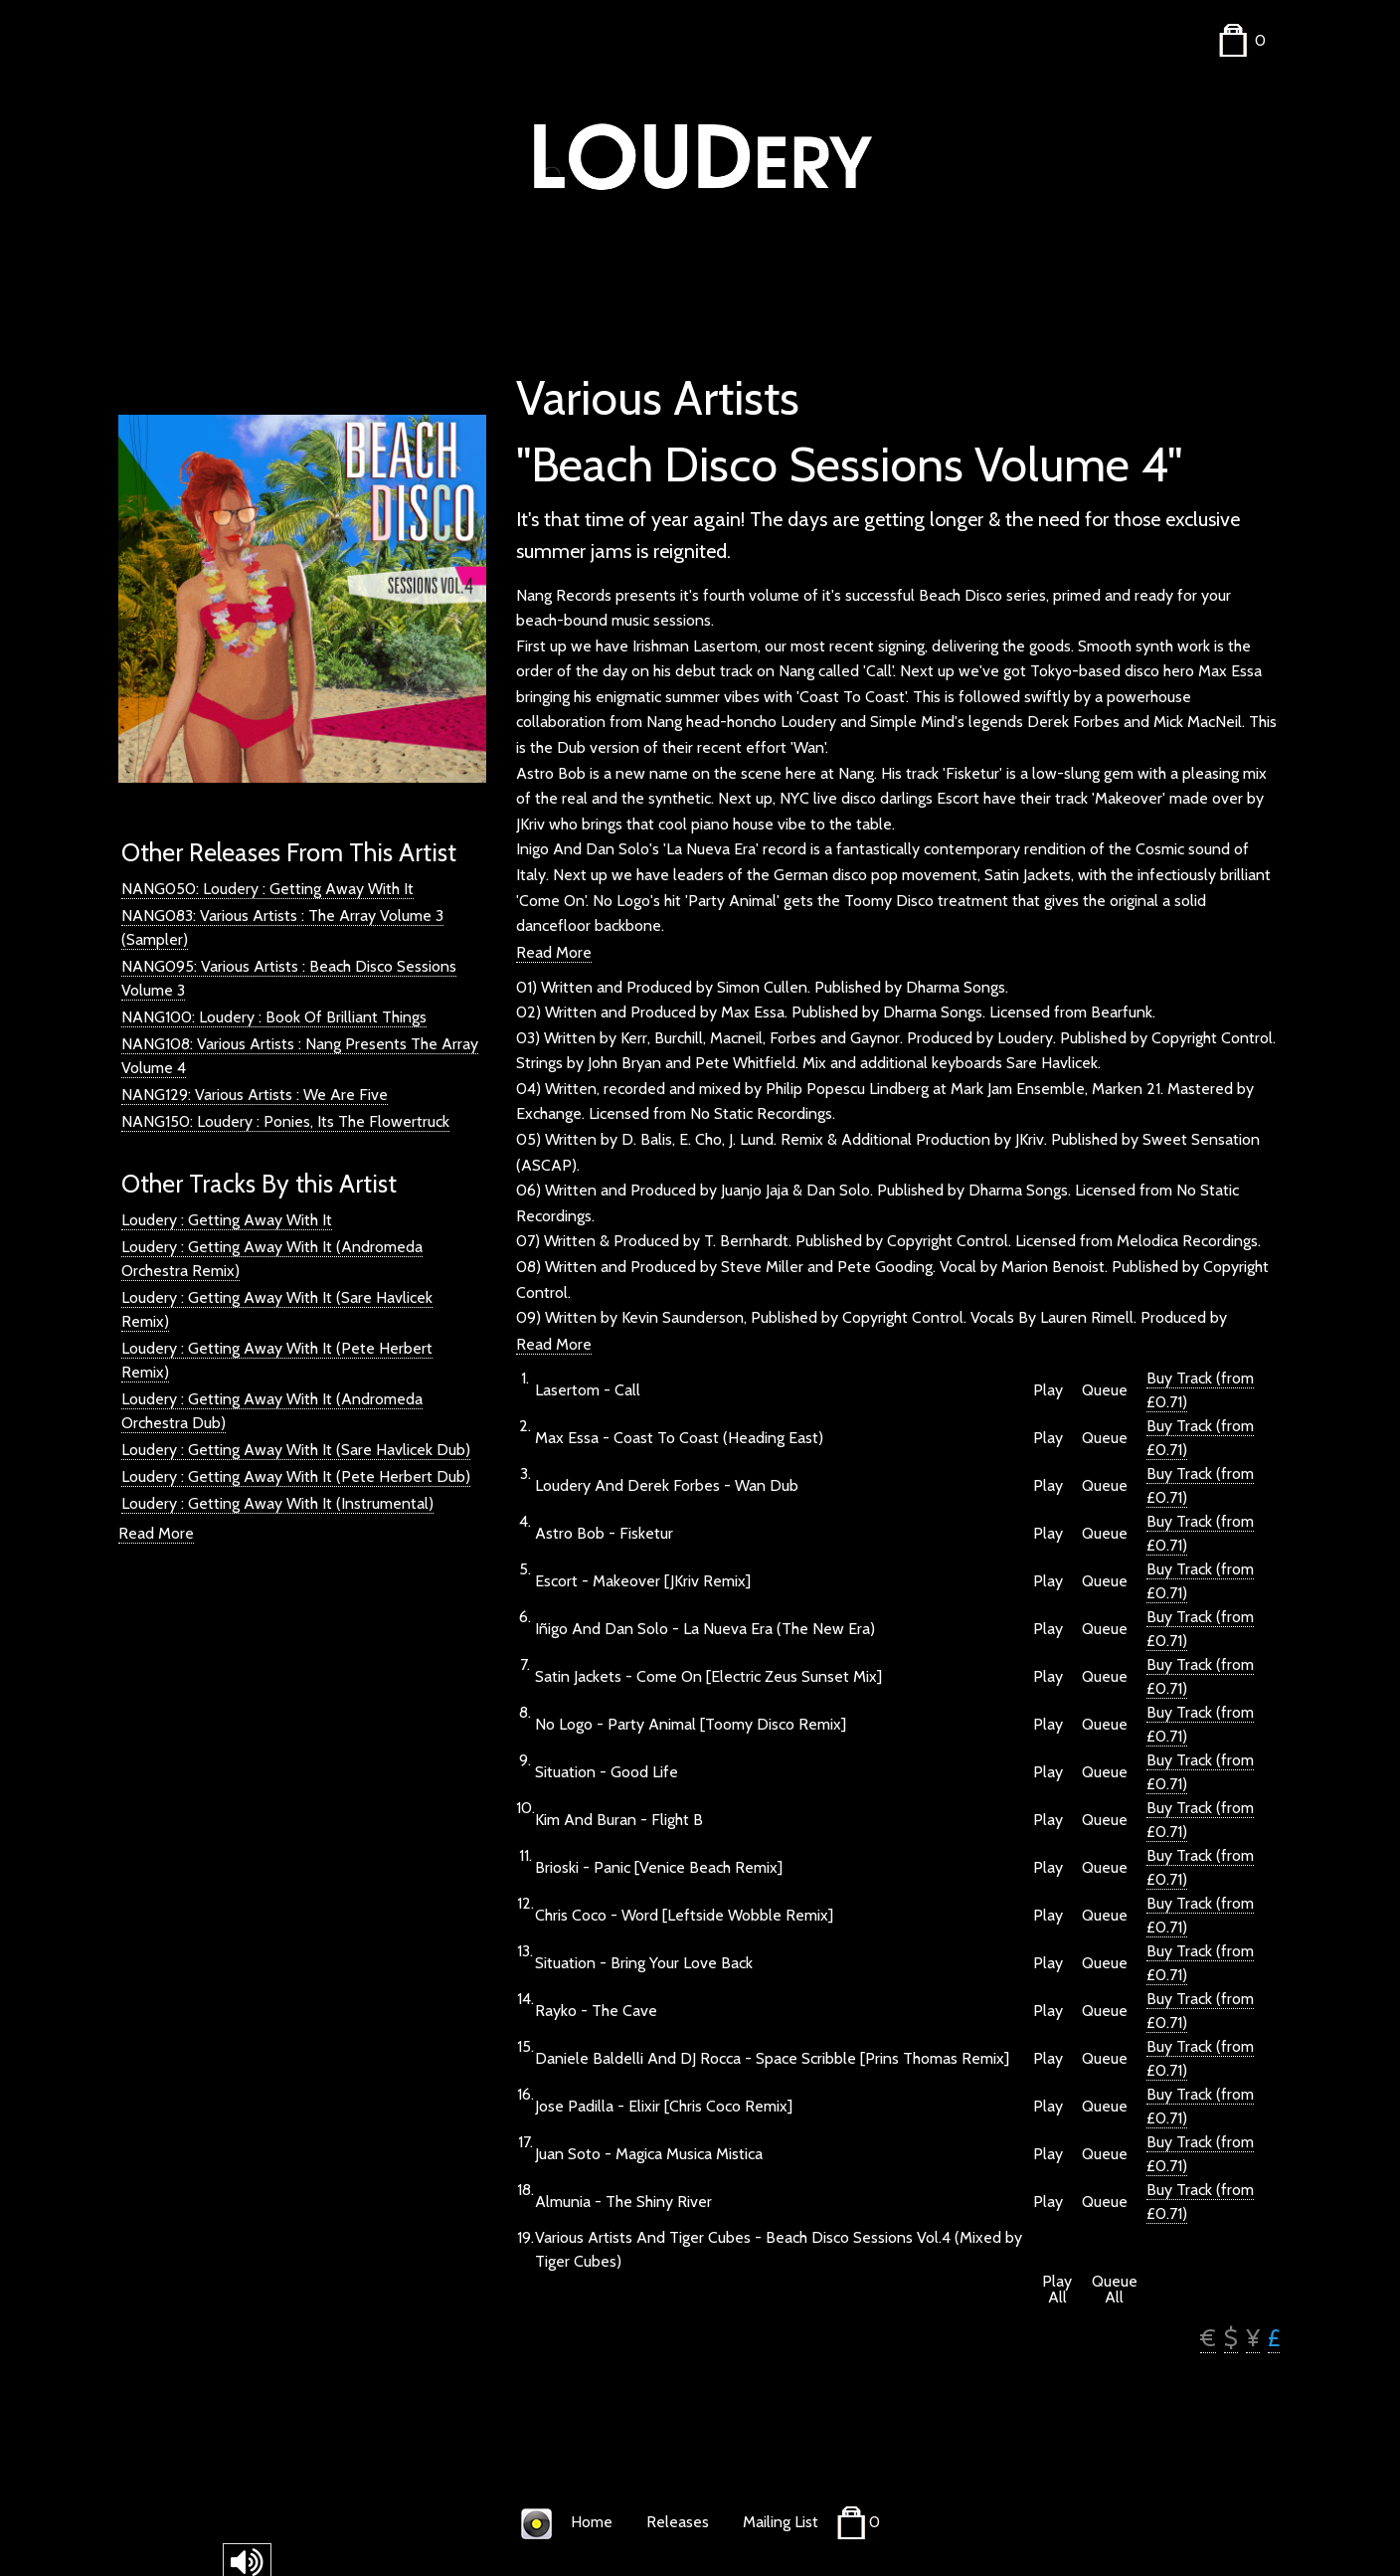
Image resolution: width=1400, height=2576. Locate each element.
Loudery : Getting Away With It (226, 1219)
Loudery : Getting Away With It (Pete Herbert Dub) (295, 1476)
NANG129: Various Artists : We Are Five (254, 1094)
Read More (156, 1533)
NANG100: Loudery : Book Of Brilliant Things (274, 1017)
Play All (1057, 2289)
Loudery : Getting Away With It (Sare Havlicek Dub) (295, 1449)
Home (591, 2521)
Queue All (1115, 2289)
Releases (677, 2521)
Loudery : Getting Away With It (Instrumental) (277, 1503)
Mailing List (780, 2521)
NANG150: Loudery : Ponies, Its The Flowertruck (285, 1121)
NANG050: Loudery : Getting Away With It (267, 888)
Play (1048, 1390)
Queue (1105, 1390)
